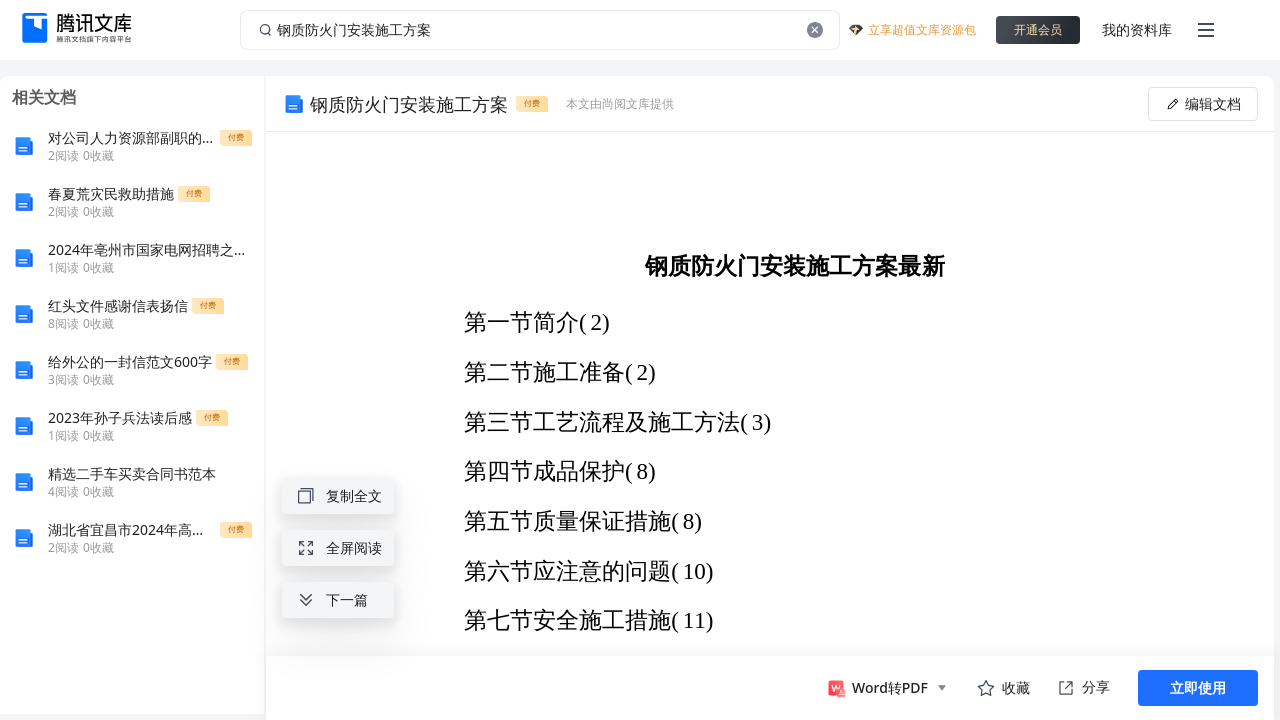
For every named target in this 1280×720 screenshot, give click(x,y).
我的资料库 (1137, 29)
